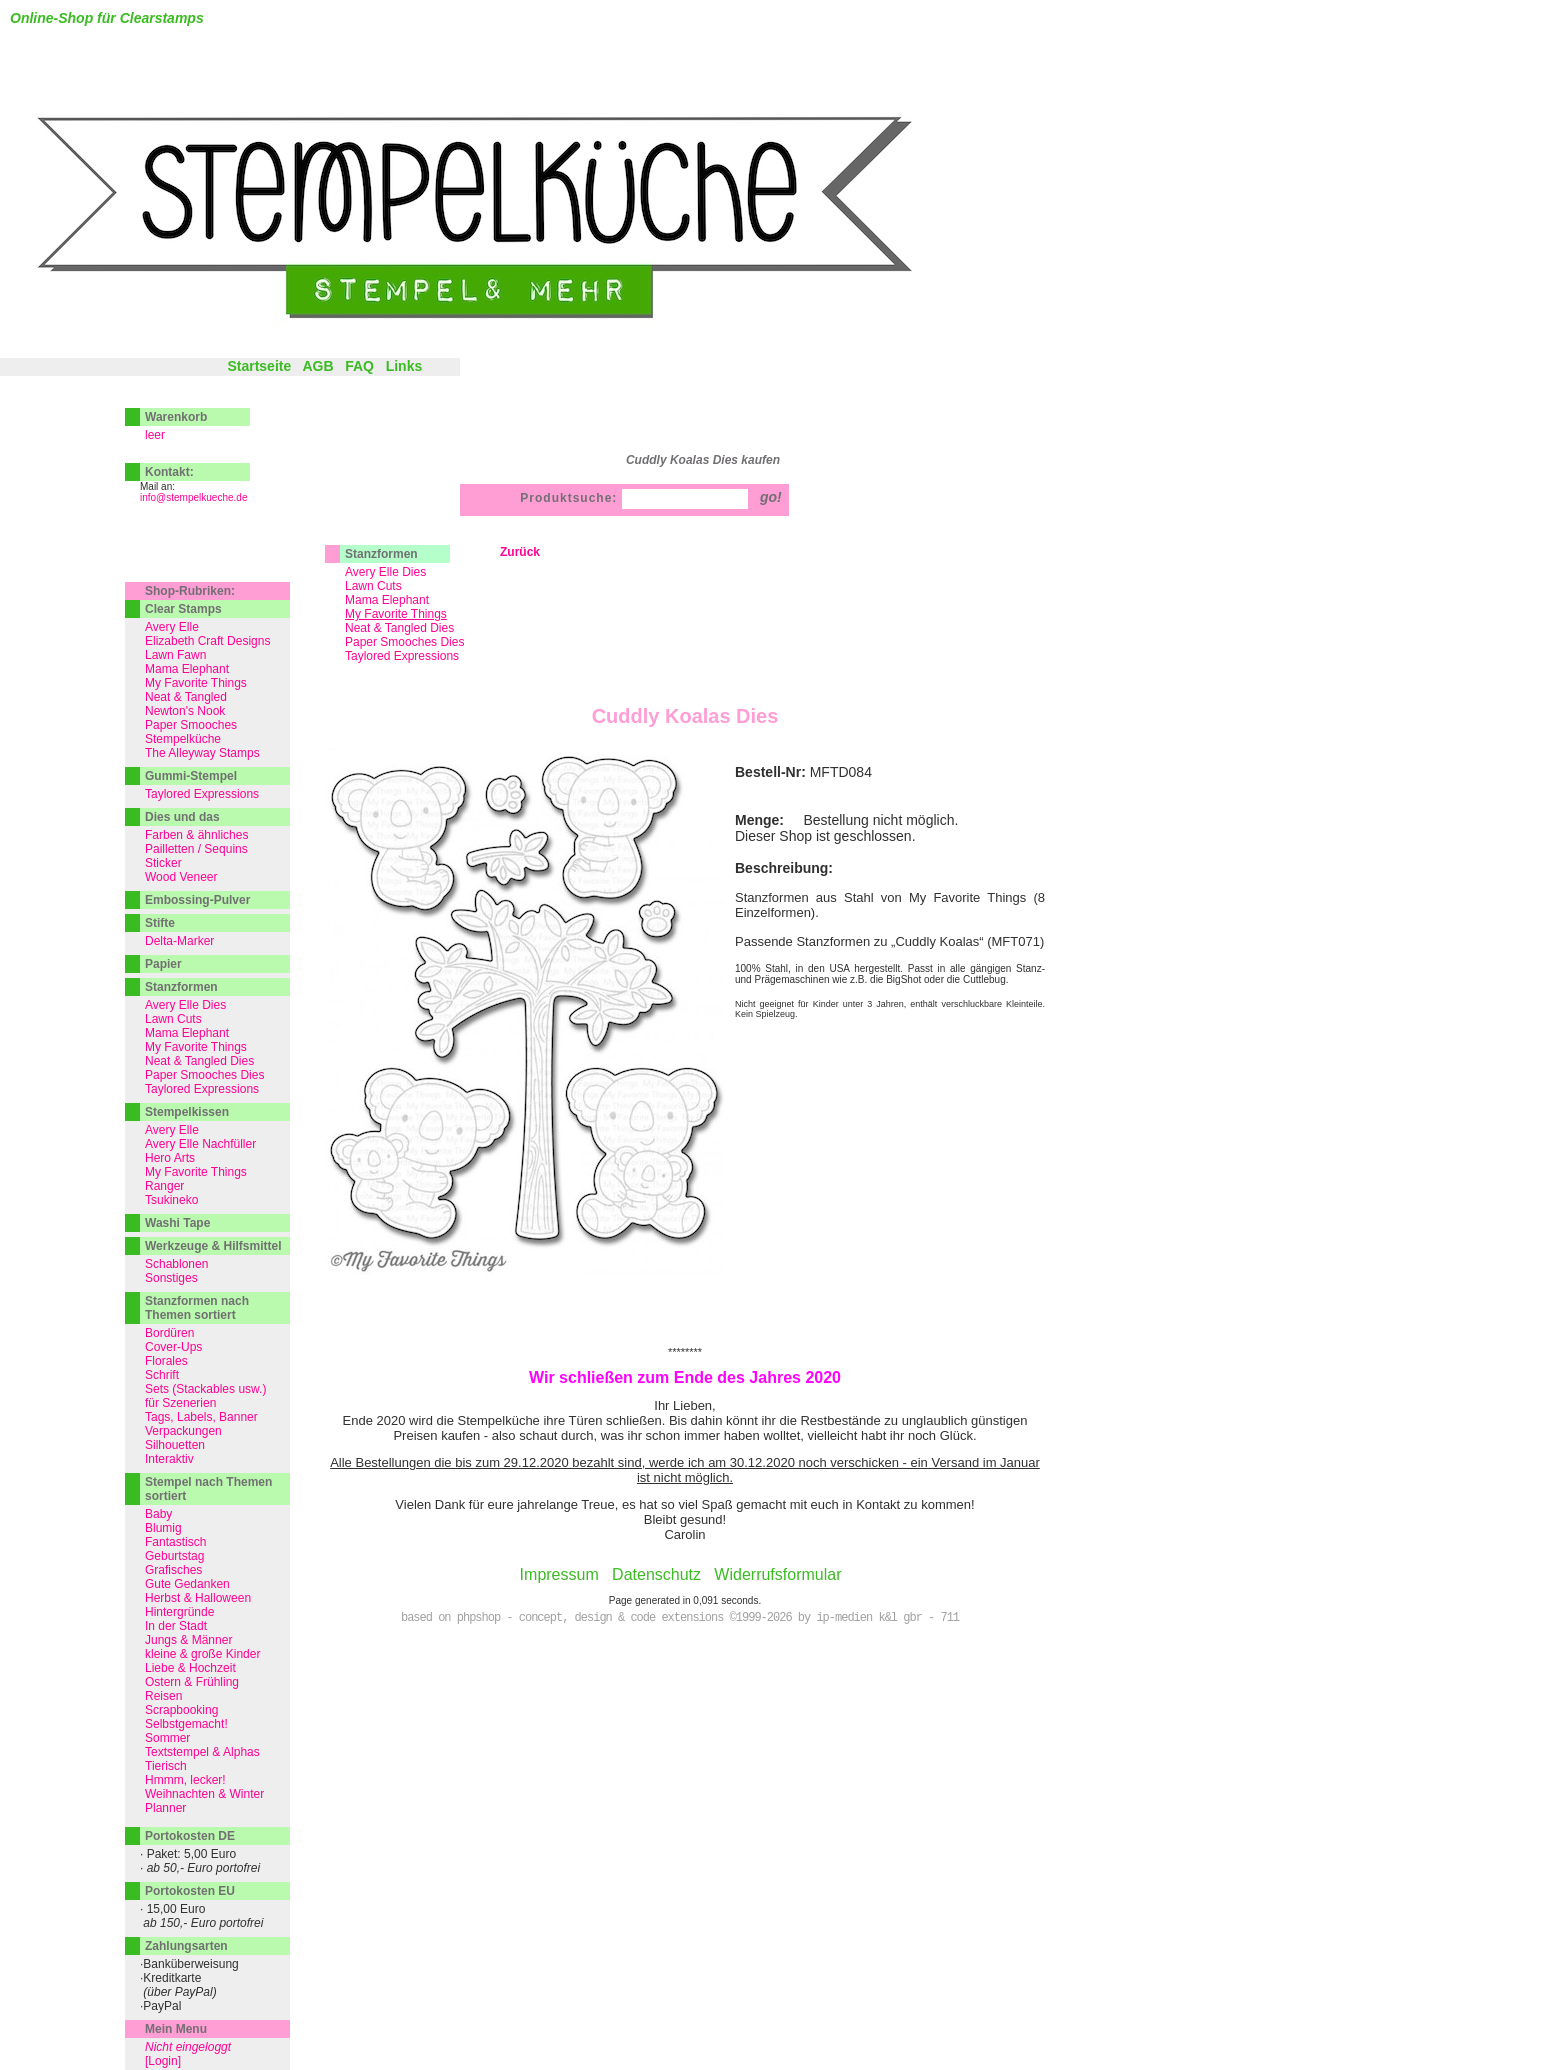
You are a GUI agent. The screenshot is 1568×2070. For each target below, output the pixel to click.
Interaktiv (169, 1459)
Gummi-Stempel (191, 776)
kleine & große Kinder (202, 1654)
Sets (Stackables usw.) (205, 1389)
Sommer (167, 1738)
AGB (317, 366)
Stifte (160, 923)
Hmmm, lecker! (185, 1780)
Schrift (162, 1375)
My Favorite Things (196, 683)
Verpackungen (183, 1431)
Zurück (520, 552)
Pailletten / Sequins (196, 849)
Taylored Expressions (402, 656)
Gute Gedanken (187, 1584)
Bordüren (169, 1333)
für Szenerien (180, 1403)
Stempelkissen (187, 1112)
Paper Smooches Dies (404, 642)
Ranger (164, 1186)
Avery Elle (172, 627)
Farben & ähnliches (196, 835)
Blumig (163, 1528)
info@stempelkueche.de (193, 497)
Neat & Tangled (186, 697)
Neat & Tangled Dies (399, 628)
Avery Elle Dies (385, 572)
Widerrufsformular (777, 1574)
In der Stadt (176, 1626)
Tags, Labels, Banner (201, 1417)
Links (404, 366)
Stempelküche (183, 739)
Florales (166, 1361)
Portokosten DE (190, 1836)
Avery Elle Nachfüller (200, 1144)
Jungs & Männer (188, 1640)
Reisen (163, 1696)
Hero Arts (170, 1158)
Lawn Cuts (373, 586)
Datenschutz (656, 1574)
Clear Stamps (183, 609)
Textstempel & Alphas (202, 1752)
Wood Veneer (181, 877)
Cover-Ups (173, 1347)
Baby (158, 1514)
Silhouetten (175, 1445)
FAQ (359, 366)
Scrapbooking (181, 1710)
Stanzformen (381, 554)
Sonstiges (171, 1278)
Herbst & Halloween (198, 1598)
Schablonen (176, 1264)
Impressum (559, 1574)
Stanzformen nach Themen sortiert (197, 1308)
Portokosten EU (190, 1891)
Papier (163, 964)
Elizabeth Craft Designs (207, 641)
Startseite (259, 366)
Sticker (163, 863)
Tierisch (166, 1766)
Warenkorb (176, 417)
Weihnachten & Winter (204, 1794)
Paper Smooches (191, 725)
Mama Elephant (387, 600)
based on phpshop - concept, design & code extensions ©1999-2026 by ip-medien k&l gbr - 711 (680, 1618)
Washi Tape (177, 1223)
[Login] (163, 2061)
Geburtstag (174, 1556)
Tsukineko (171, 1200)
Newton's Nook (185, 711)
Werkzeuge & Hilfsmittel (213, 1246)
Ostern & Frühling (192, 1682)
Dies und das (182, 817)
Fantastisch (175, 1542)
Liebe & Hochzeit (190, 1668)
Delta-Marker (179, 941)
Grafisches (173, 1570)
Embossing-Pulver (197, 900)
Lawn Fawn (175, 655)
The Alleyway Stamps (202, 753)
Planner (165, 1808)
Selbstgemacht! (186, 1724)
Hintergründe (179, 1612)
